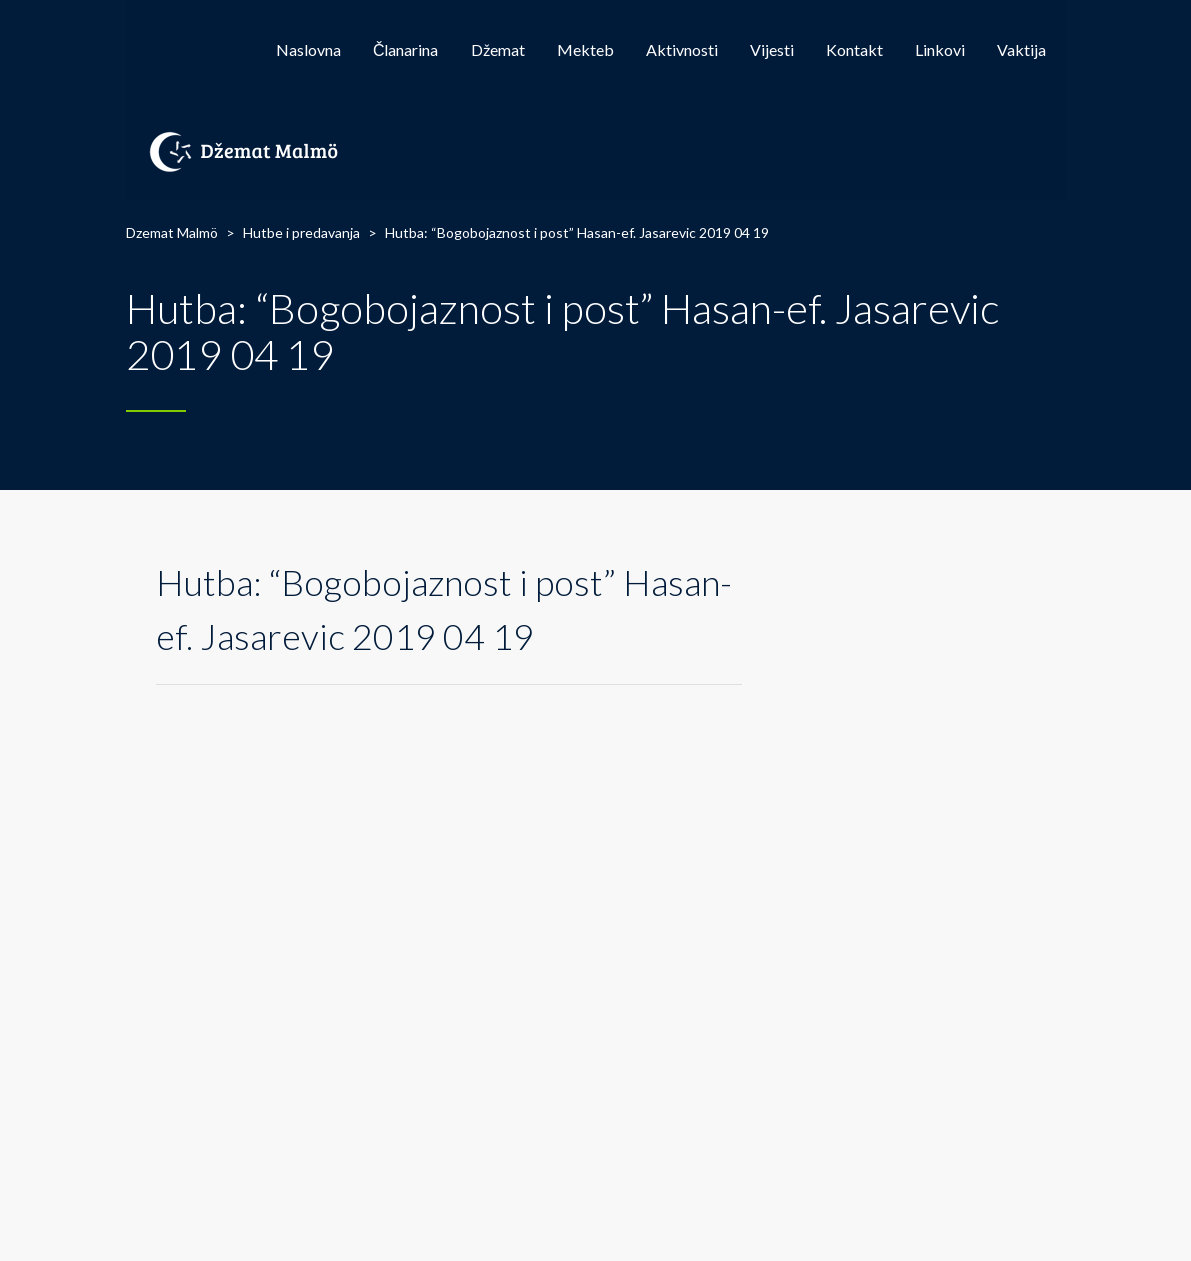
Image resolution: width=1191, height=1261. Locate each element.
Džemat (498, 49)
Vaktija (1021, 49)
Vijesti (772, 49)
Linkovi (940, 49)
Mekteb (585, 49)
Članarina (406, 49)
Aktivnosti (682, 49)
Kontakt (854, 49)
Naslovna (308, 49)
